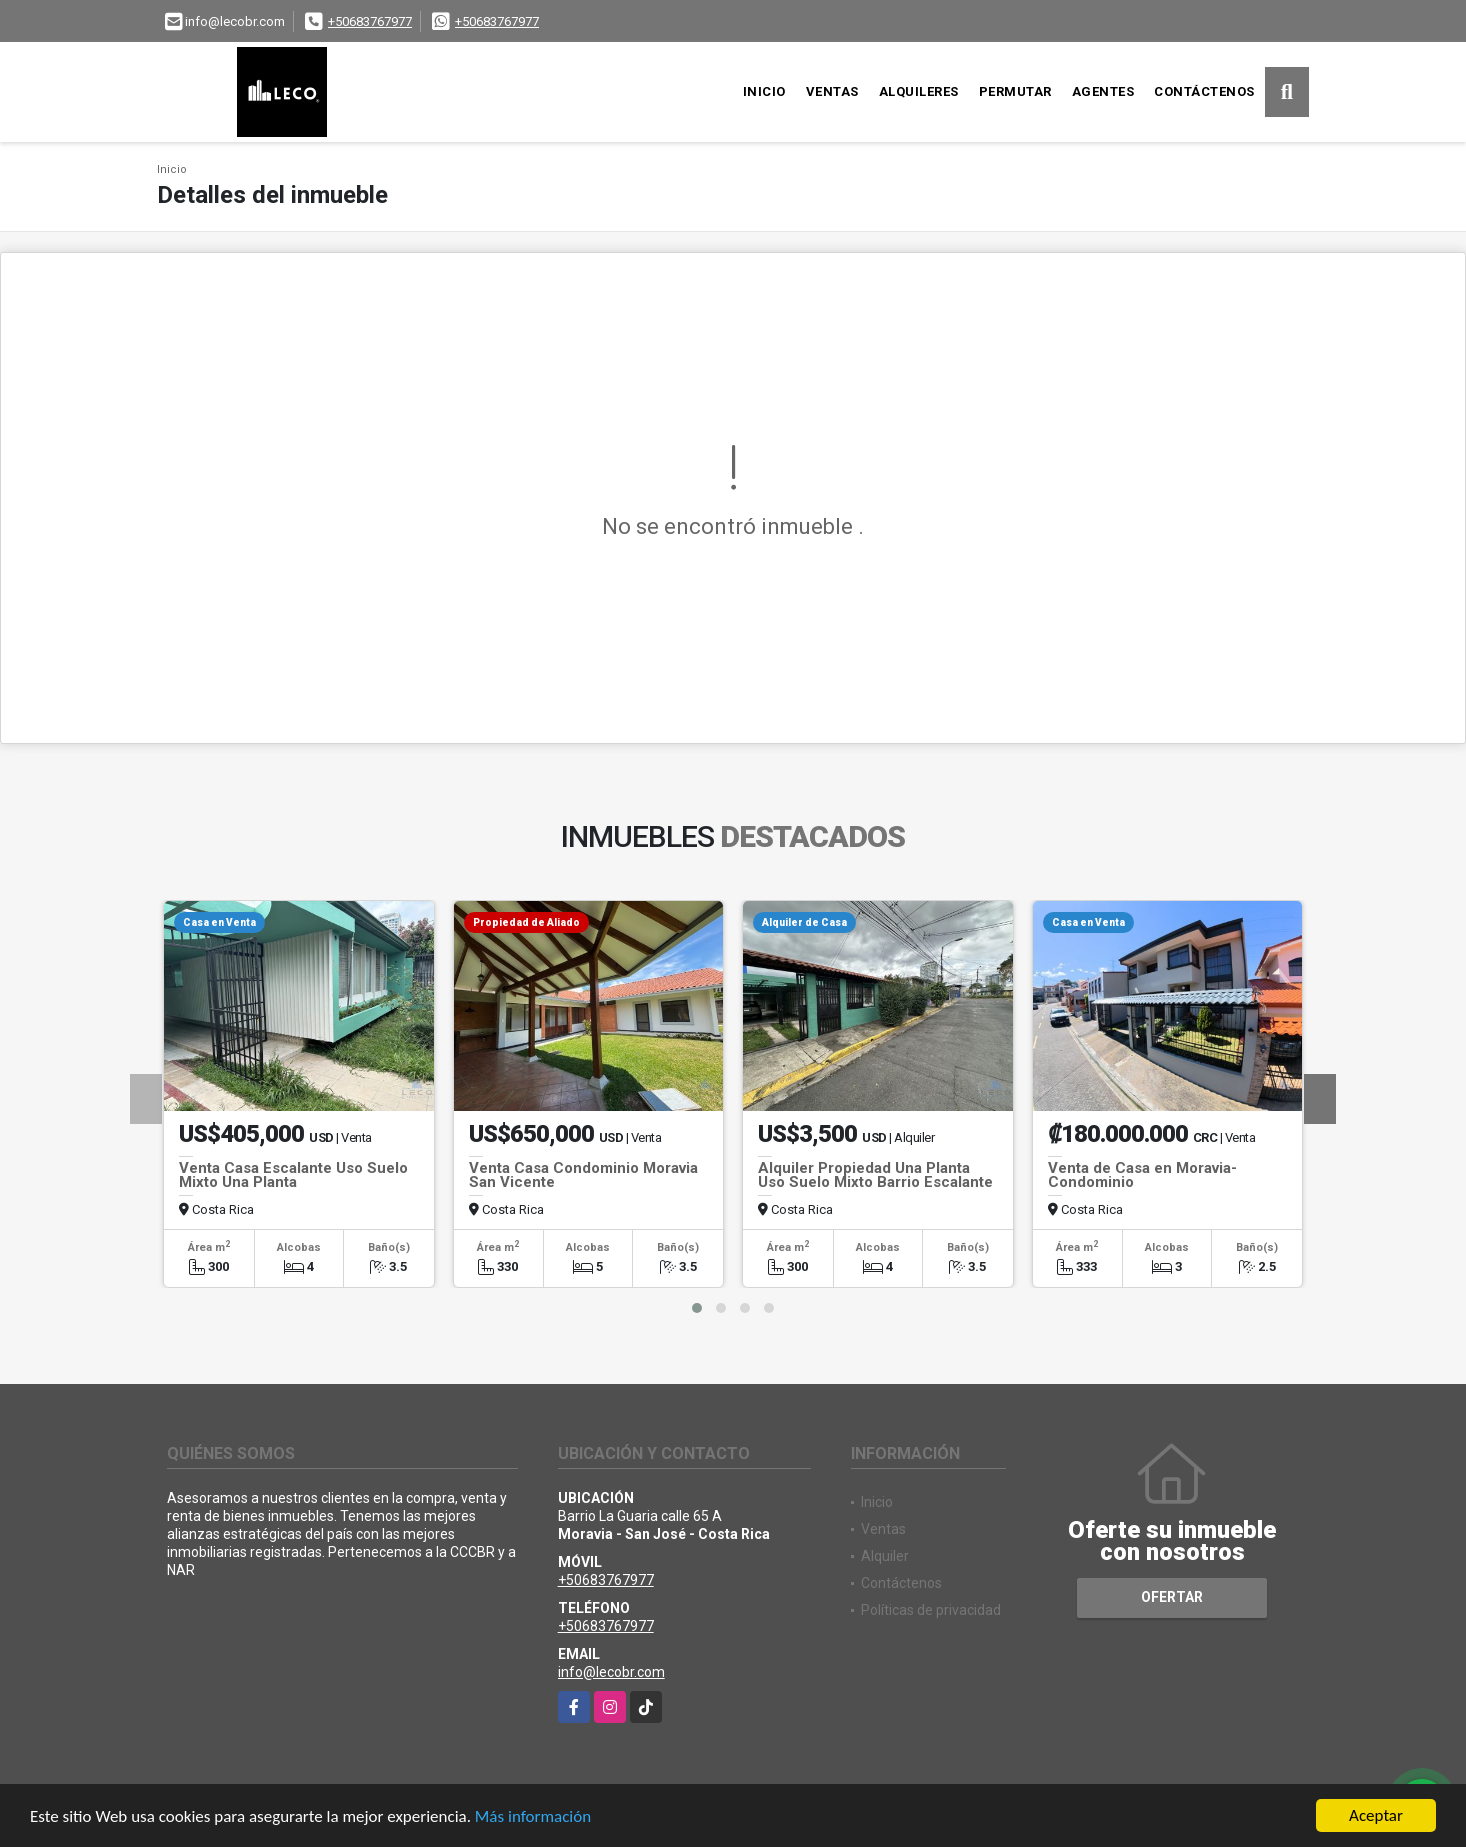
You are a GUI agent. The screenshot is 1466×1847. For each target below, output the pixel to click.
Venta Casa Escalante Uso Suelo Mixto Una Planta (293, 1175)
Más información (533, 1817)
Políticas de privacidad (931, 1610)
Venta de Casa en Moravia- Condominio (1142, 1175)
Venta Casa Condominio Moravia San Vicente (583, 1175)
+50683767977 (370, 21)
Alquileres (919, 91)
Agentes (1103, 91)
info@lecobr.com (611, 1672)
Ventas (832, 91)
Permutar (1015, 91)
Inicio (764, 91)
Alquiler (885, 1556)
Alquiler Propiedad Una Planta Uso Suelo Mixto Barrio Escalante (875, 1175)
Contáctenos (1204, 91)
